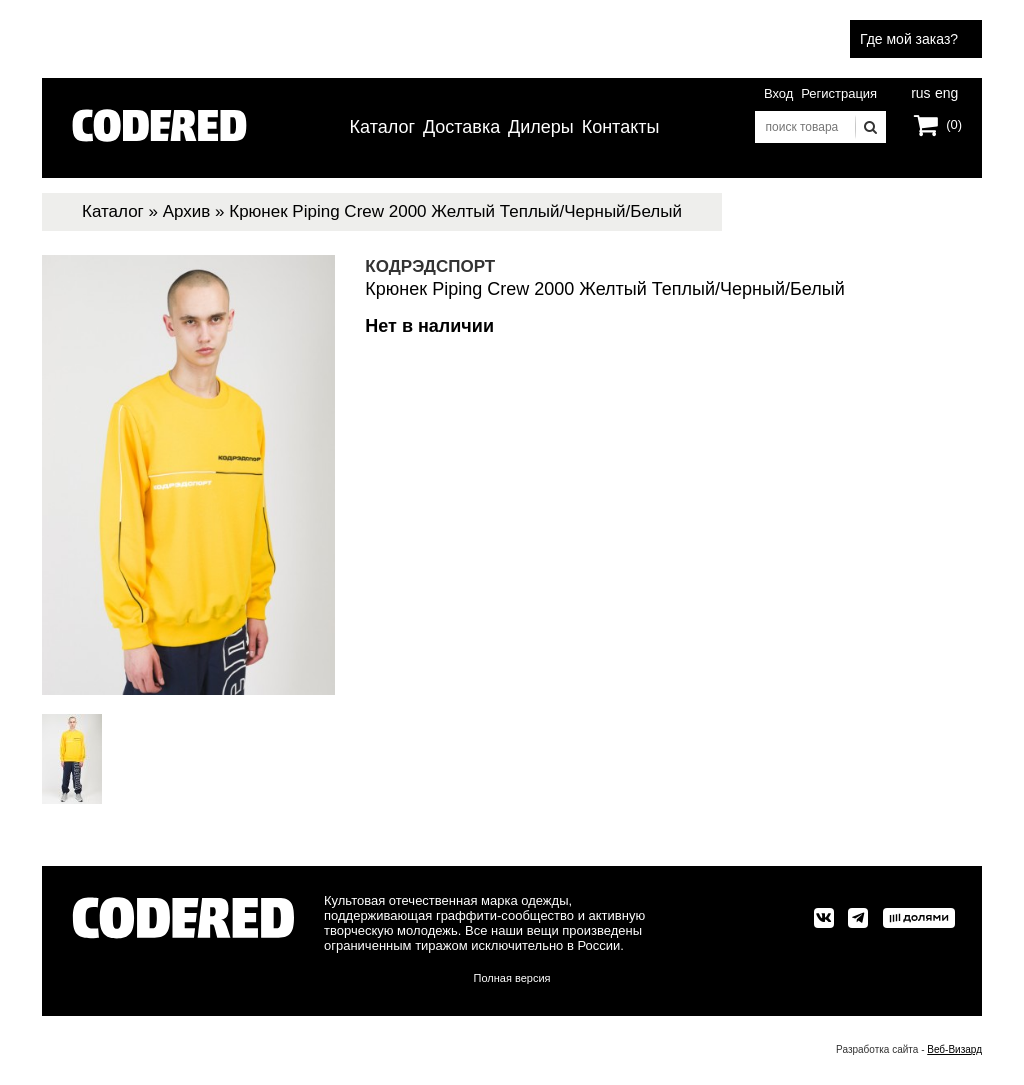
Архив (187, 211)
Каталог (382, 127)
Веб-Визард (954, 1049)
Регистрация (839, 93)
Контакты (621, 127)
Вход (778, 93)
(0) (954, 124)
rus (920, 91)
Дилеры (541, 127)
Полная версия (512, 978)
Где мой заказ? (909, 39)
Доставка (461, 127)
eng (945, 91)
